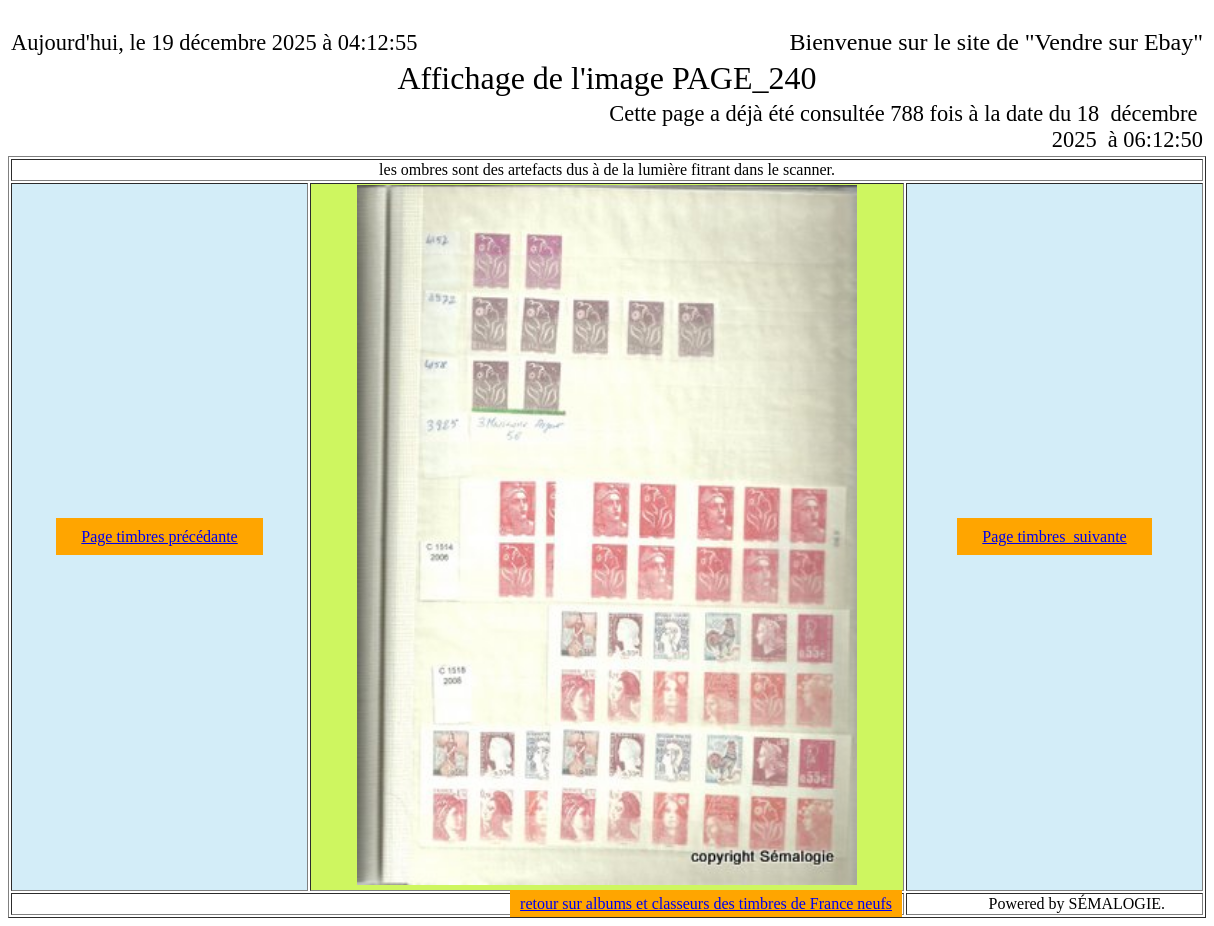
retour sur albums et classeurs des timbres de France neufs (706, 903)
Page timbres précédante (159, 536)
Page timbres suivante (1054, 536)
